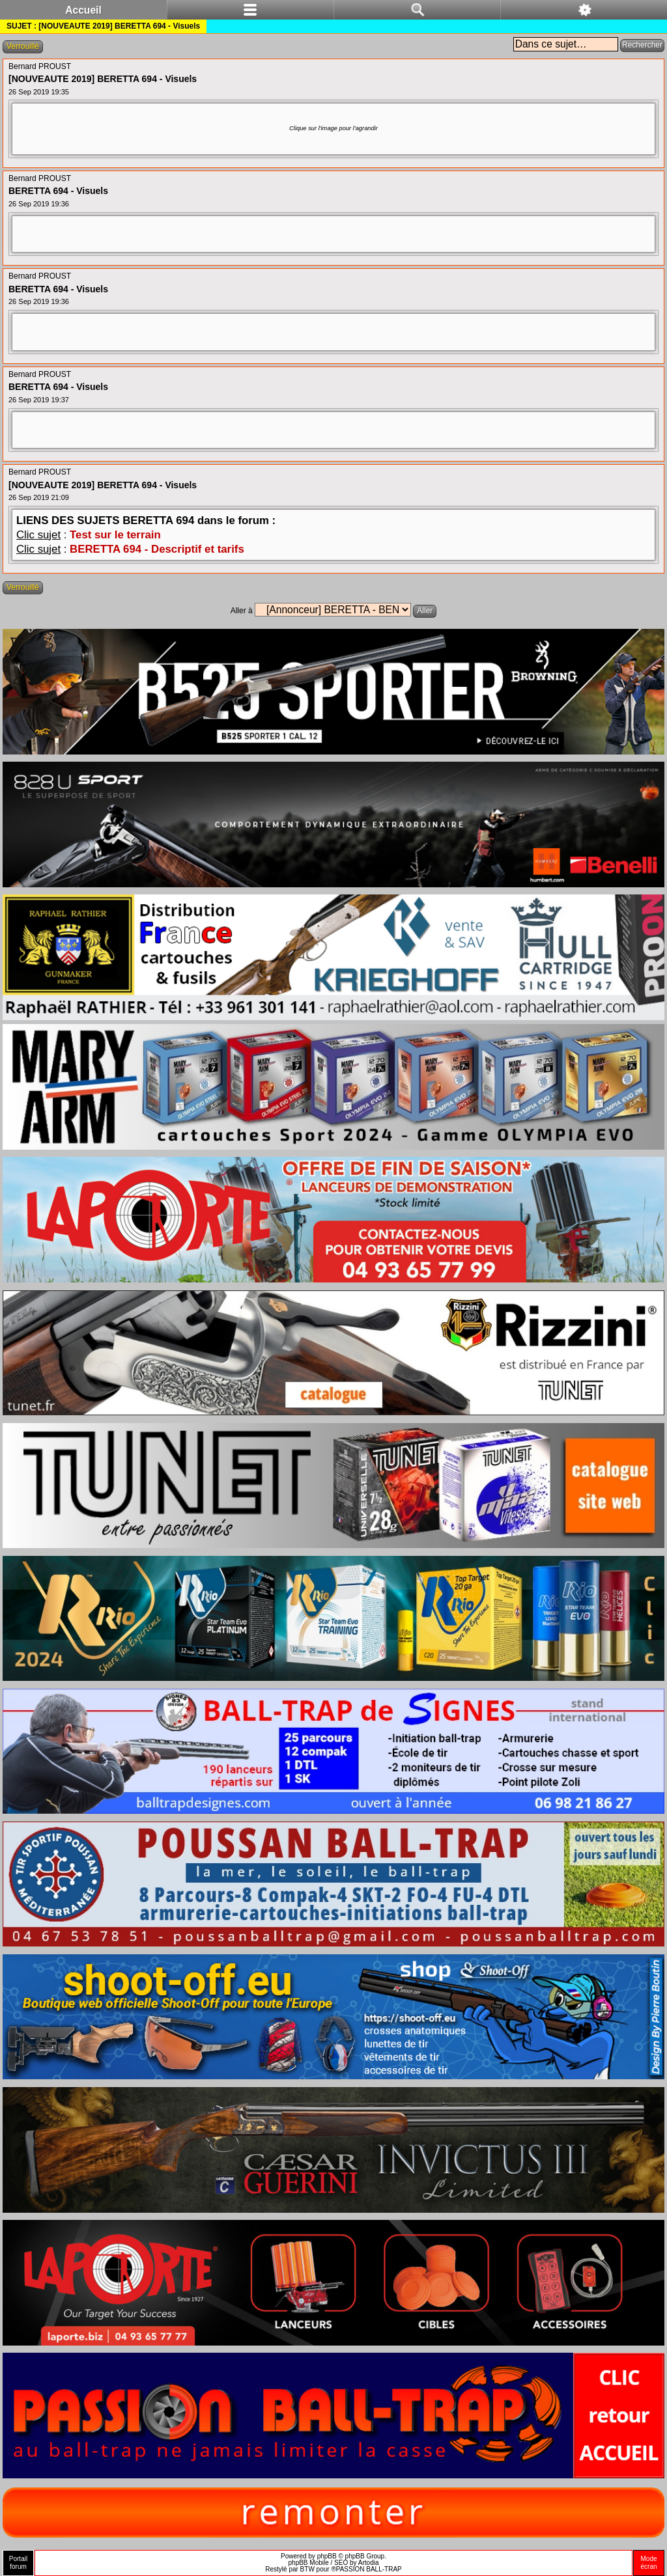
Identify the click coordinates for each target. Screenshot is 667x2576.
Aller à (242, 610)
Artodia (368, 2562)
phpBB (327, 2556)
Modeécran (648, 2562)
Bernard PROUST (39, 66)
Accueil (83, 10)
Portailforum (18, 2562)
